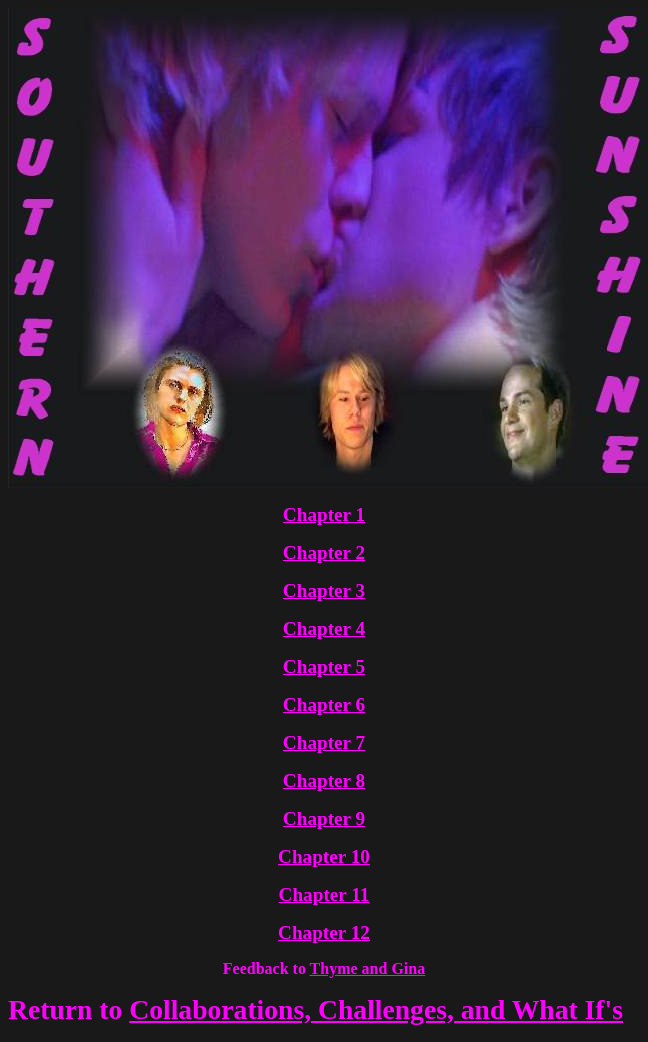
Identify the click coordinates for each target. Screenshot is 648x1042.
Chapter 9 (324, 818)
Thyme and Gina (368, 968)
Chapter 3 (324, 590)
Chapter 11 (324, 894)
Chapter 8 (324, 780)
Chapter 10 (324, 856)
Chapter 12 (324, 932)
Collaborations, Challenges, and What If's (376, 1009)
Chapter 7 (324, 742)
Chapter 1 (324, 514)
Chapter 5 (324, 666)
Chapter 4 (324, 628)
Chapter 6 (324, 704)
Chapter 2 (324, 552)
